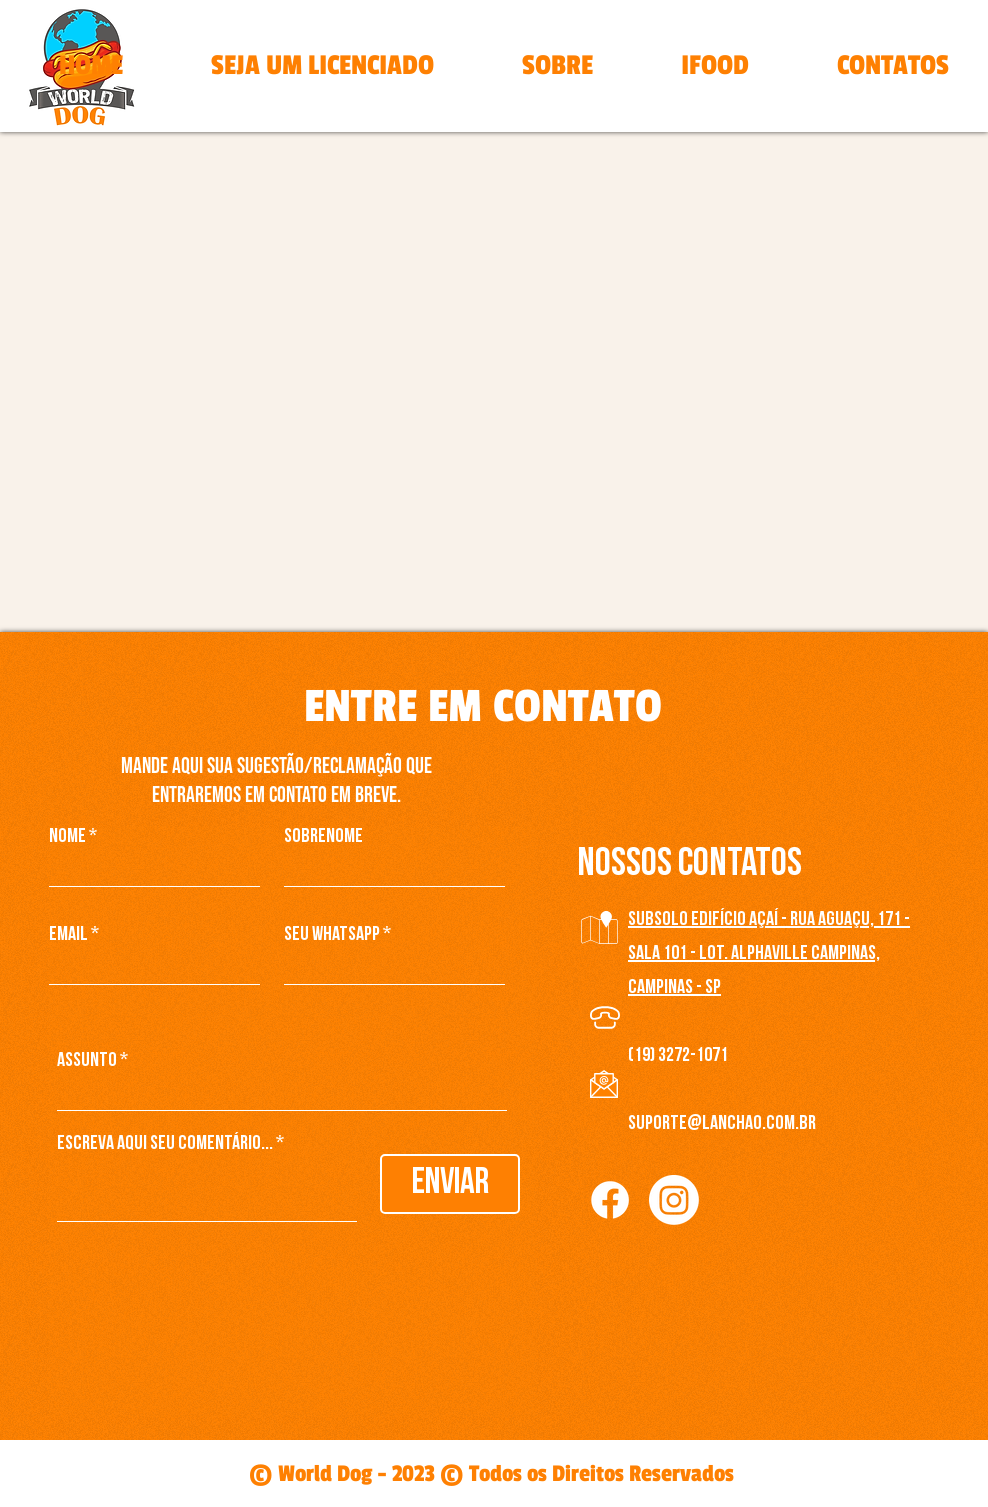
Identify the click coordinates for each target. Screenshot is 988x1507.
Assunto (87, 1061)
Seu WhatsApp (332, 935)
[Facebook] (610, 1200)
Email (68, 935)
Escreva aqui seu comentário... (165, 1144)
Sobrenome (323, 837)
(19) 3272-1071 (678, 1056)
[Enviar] (450, 1184)
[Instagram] (674, 1200)
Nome (67, 837)
